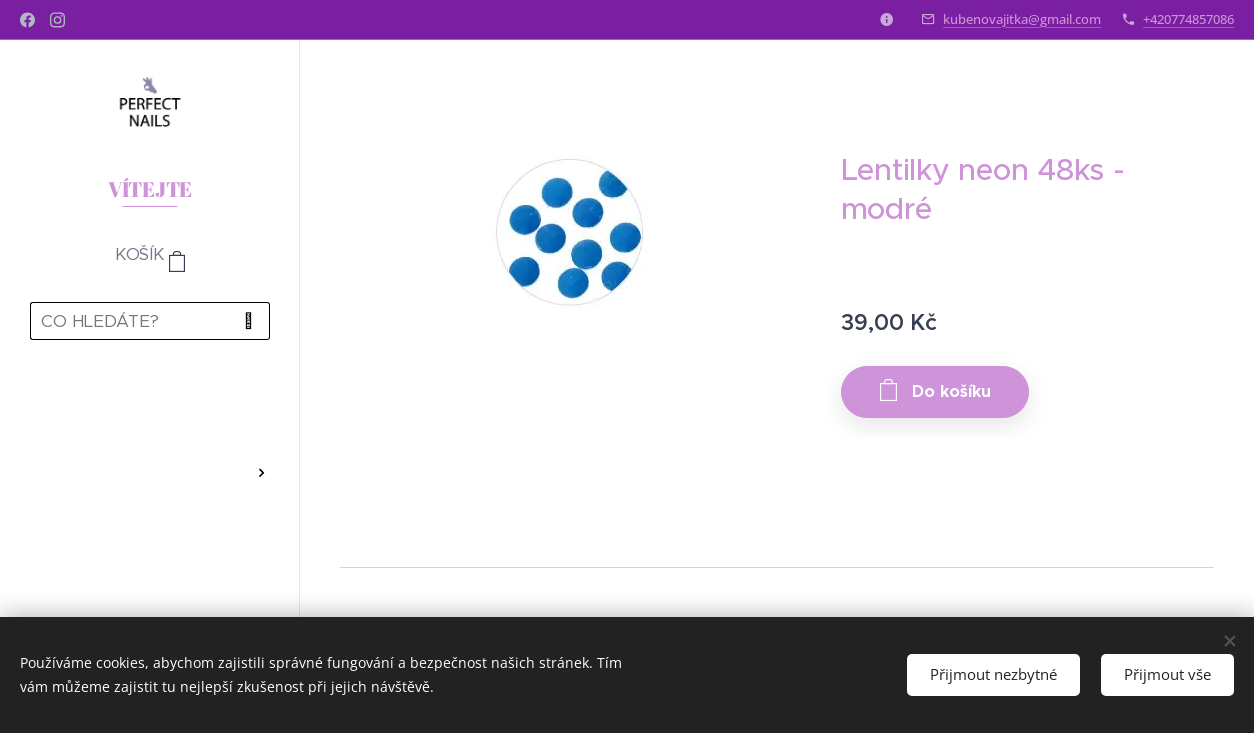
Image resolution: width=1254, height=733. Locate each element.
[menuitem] (150, 413)
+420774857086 (1188, 19)
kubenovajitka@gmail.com (1022, 19)
